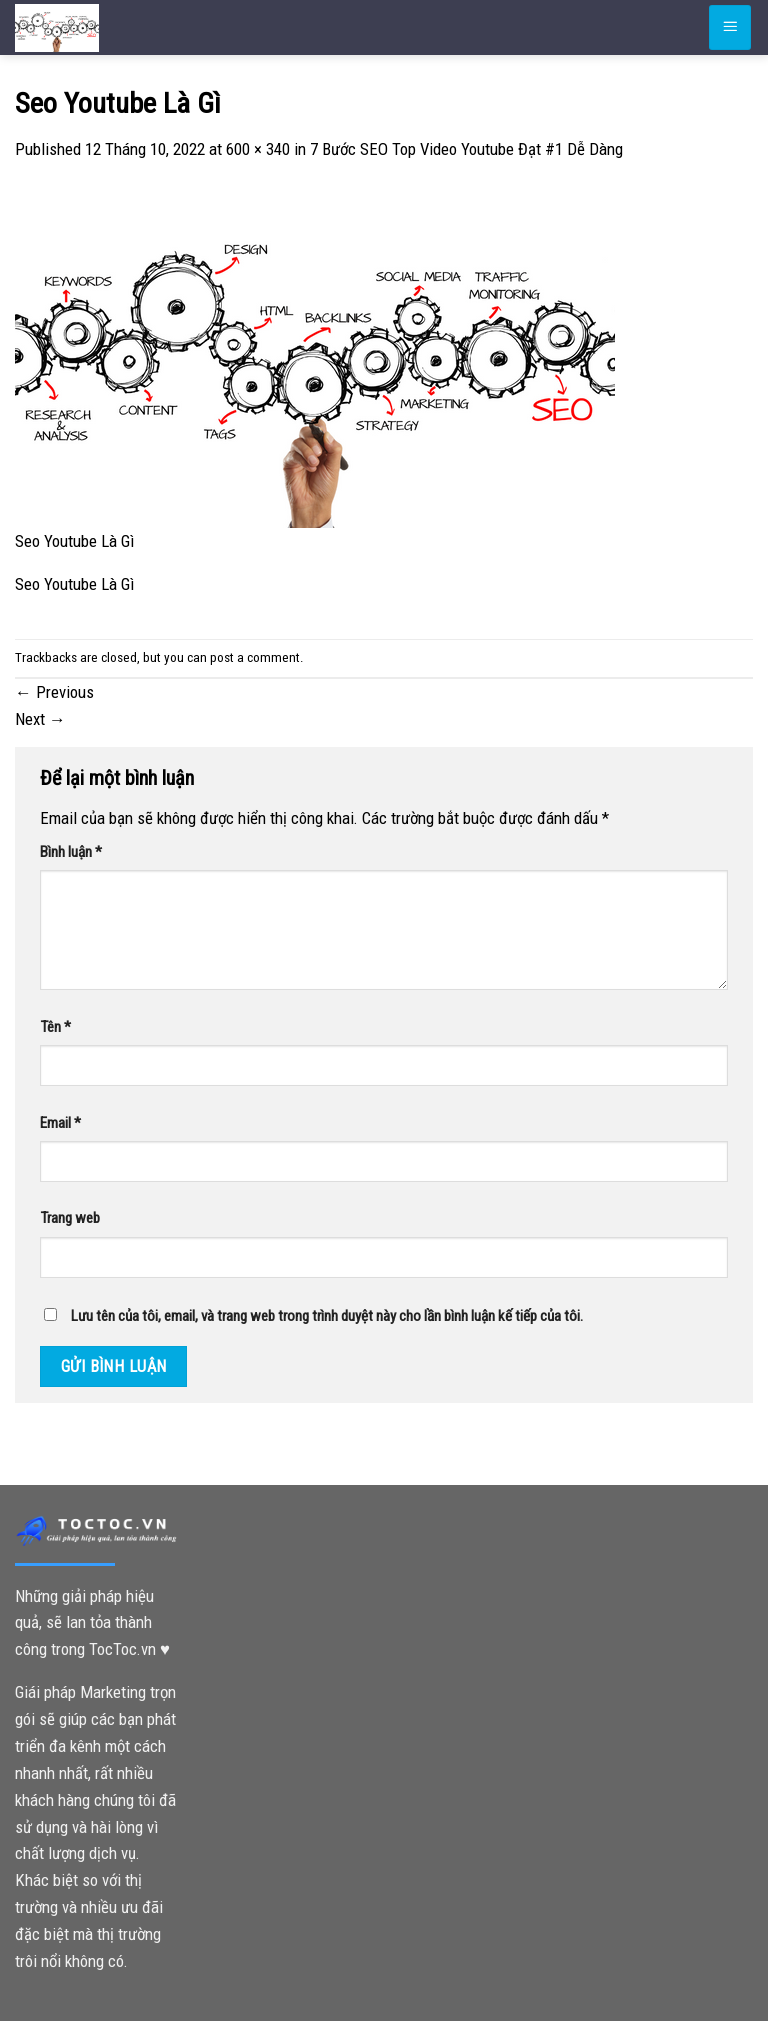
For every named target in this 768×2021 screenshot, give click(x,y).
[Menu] (730, 27)
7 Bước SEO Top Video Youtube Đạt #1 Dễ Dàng (466, 149)
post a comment (255, 657)
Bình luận (71, 852)
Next (40, 719)
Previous (54, 692)
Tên (55, 1027)
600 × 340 (258, 149)
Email (60, 1123)
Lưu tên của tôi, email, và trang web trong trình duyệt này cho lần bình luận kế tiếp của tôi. (327, 1316)
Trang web (70, 1218)
